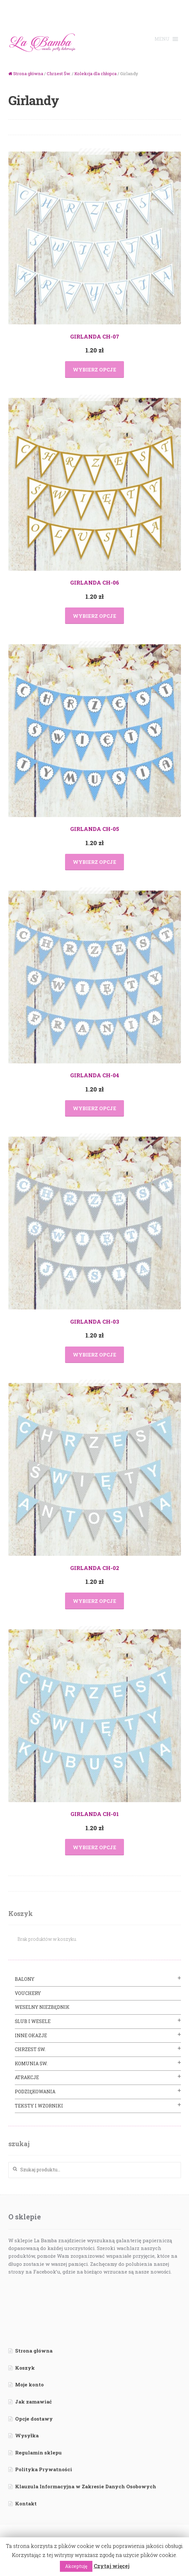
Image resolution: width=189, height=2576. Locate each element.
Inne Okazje (31, 2035)
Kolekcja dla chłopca (95, 73)
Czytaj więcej (111, 2565)
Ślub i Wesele (33, 2021)
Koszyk (25, 2367)
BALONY (24, 1979)
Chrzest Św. (59, 73)
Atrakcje (27, 2077)
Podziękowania (35, 2091)
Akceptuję (76, 2566)
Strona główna (28, 73)
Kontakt (26, 2503)
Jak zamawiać (33, 2401)
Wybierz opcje (94, 369)
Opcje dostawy (34, 2418)
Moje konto (29, 2384)
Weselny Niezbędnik (42, 2007)
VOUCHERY (28, 1993)
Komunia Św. (31, 2063)
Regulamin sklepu (38, 2452)
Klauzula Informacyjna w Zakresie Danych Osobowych (85, 2486)
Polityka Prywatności (43, 2469)
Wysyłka (27, 2435)
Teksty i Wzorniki (39, 2106)
